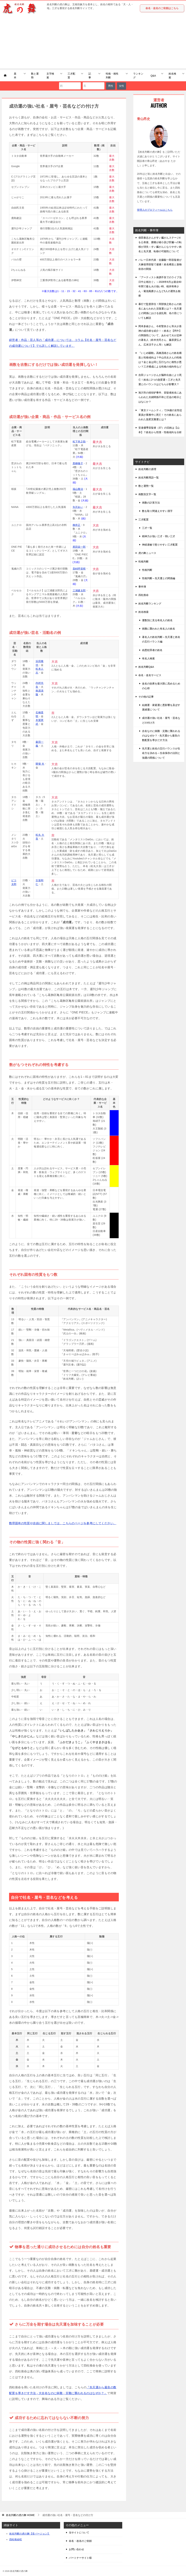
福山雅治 (78, 489)
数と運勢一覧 (146, 485)
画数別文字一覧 (147, 494)
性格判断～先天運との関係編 (158, 578)
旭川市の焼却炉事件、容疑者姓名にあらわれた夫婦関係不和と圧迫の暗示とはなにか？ (160, 397)
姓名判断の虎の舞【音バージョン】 (29, 2533)
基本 (15, 75)
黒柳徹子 (78, 463)
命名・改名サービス (149, 675)
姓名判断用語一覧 (148, 477)
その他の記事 (146, 696)
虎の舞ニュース (147, 553)
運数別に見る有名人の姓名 (157, 620)
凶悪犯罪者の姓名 (152, 650)
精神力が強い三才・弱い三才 (158, 536)
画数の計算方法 (151, 502)
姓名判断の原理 (147, 469)
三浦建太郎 (79, 590)
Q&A (153, 75)
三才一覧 (147, 527)
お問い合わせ (76, 2549)
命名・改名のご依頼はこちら (162, 8)
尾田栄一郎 (79, 546)
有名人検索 (148, 658)
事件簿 (142, 586)
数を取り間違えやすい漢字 (157, 511)
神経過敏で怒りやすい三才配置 (160, 544)
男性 (110, 85)
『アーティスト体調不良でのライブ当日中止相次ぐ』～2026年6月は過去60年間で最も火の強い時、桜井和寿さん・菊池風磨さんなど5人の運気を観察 (160, 286)
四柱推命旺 (15, 2539)
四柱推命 (143, 595)
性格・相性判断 (112, 75)
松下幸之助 (79, 441)
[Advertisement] (93, 42)
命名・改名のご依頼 (80, 2540)
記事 (89, 75)
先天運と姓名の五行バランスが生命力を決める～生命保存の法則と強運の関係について (161, 753)
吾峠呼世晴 (79, 568)
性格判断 (143, 561)
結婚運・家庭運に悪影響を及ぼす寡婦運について (161, 707)
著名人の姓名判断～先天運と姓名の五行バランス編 (161, 639)
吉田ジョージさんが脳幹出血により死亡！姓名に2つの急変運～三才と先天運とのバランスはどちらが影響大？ (160, 380)
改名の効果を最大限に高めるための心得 (161, 686)
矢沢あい (78, 507)
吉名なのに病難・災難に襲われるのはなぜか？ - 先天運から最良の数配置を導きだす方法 (161, 736)
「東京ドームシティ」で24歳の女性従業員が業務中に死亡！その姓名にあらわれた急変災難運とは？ (160, 415)
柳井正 (76, 525)
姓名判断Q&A (146, 666)
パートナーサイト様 (80, 2557)
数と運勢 (35, 75)
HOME (20, 2515)
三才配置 (71, 75)
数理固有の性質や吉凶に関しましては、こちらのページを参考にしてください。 (62, 1523)
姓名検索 (172, 75)
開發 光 (40, 763)
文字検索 (50, 75)
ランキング (138, 75)
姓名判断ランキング (149, 603)
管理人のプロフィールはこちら (155, 209)
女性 (121, 85)
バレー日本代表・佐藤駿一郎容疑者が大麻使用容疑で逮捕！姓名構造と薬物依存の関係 (160, 264)
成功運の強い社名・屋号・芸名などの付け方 (161, 720)
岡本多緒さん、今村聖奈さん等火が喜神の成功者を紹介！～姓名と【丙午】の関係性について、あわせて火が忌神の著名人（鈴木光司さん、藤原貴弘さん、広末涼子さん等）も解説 (160, 335)
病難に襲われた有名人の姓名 (158, 628)
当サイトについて (79, 2532)
